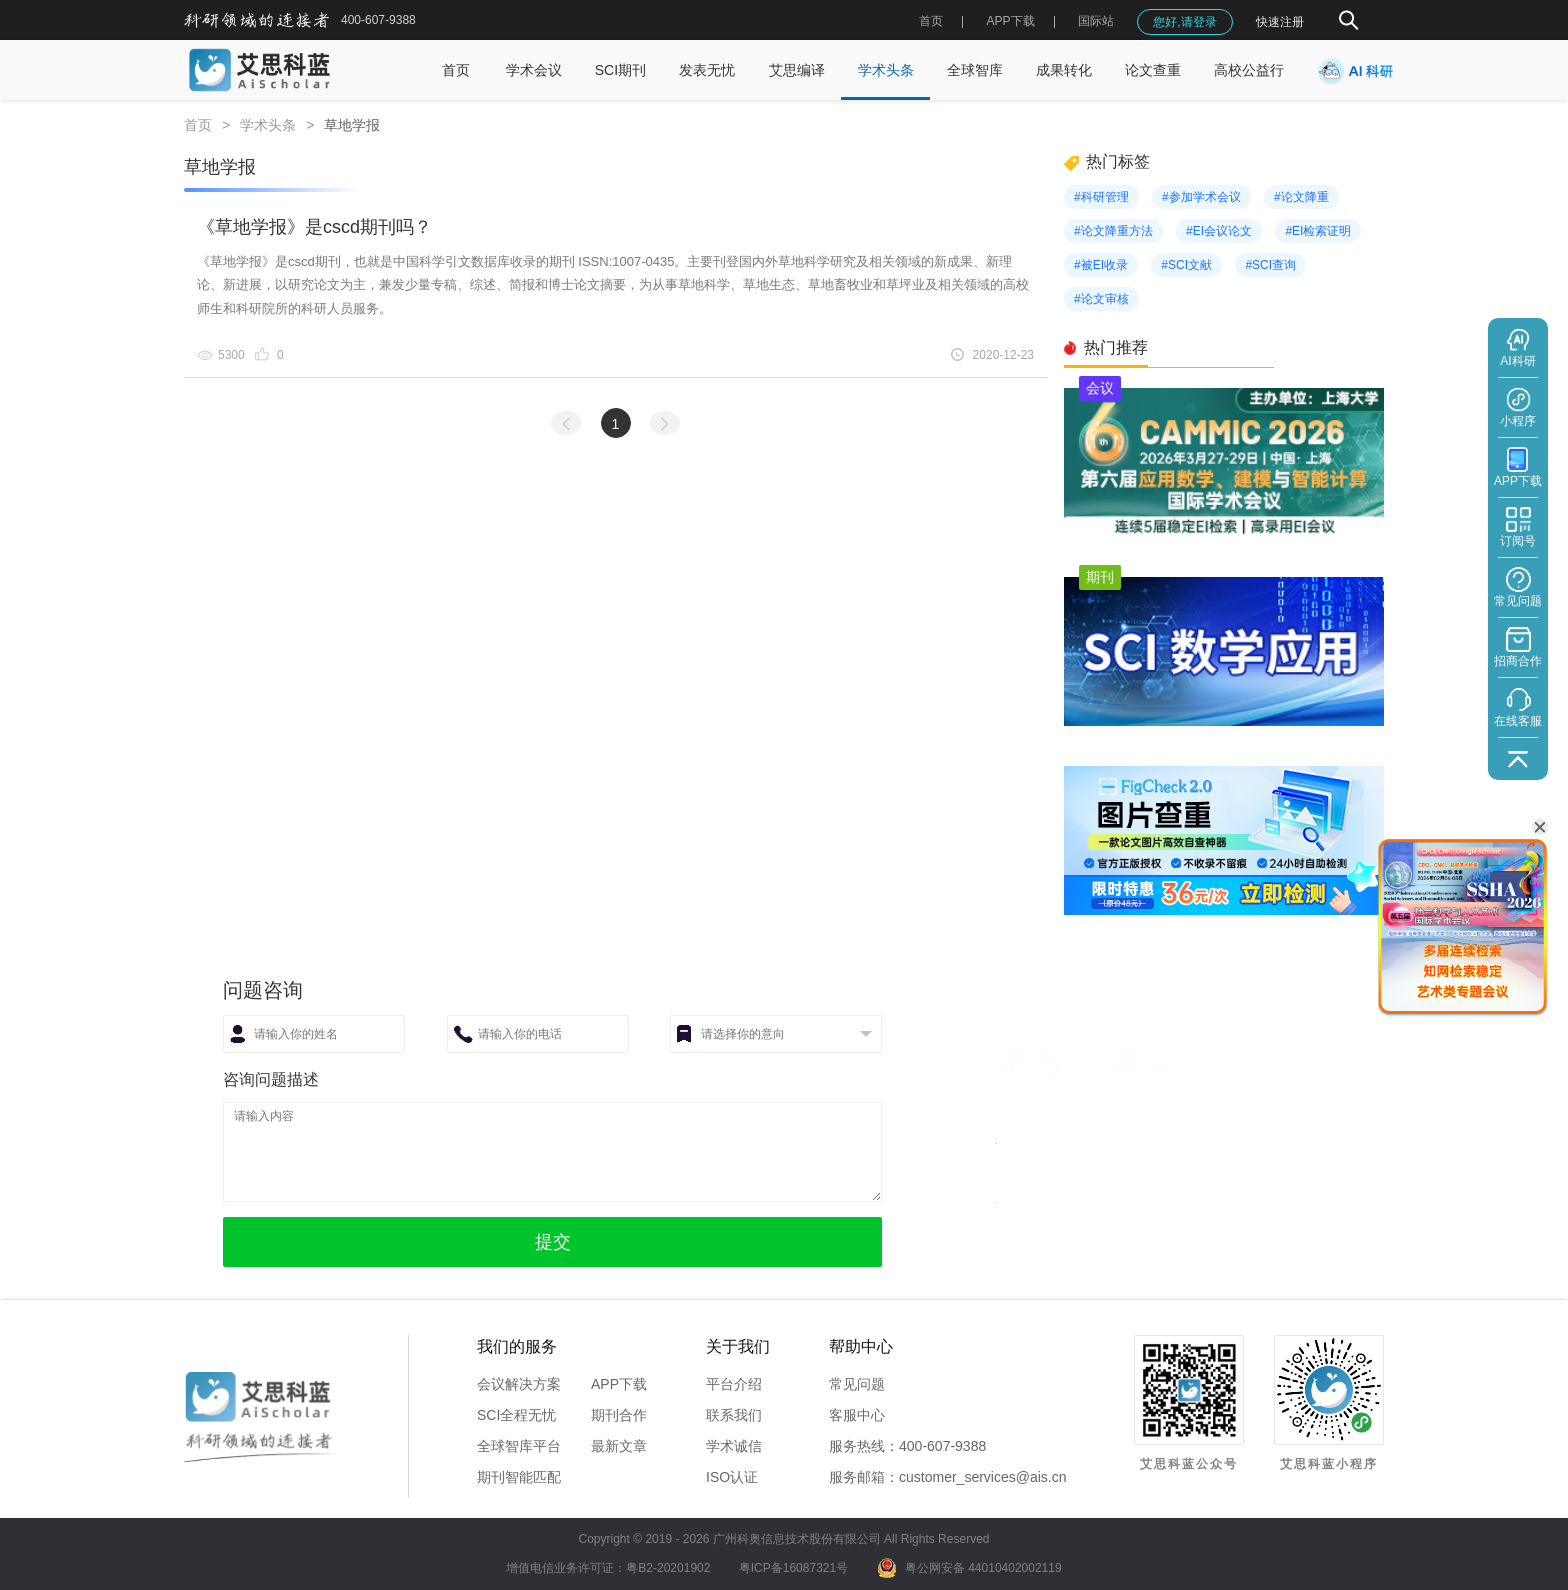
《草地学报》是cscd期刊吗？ (314, 227)
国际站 (1096, 21)
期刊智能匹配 (519, 1477)
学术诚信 (734, 1446)
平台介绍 (734, 1384)
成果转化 (1064, 70)
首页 (931, 21)
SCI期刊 (620, 70)
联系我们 (734, 1415)
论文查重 (1153, 70)
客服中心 (857, 1415)
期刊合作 (619, 1415)
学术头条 (886, 70)
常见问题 (857, 1384)
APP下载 (619, 1384)
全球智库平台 (519, 1446)
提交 (553, 1242)
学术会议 (534, 70)
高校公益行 (1249, 70)
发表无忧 (707, 70)
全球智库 (975, 70)
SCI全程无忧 (516, 1415)
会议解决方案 (519, 1384)
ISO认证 (732, 1477)
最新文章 (619, 1446)
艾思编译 (797, 70)
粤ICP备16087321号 (793, 1568)
